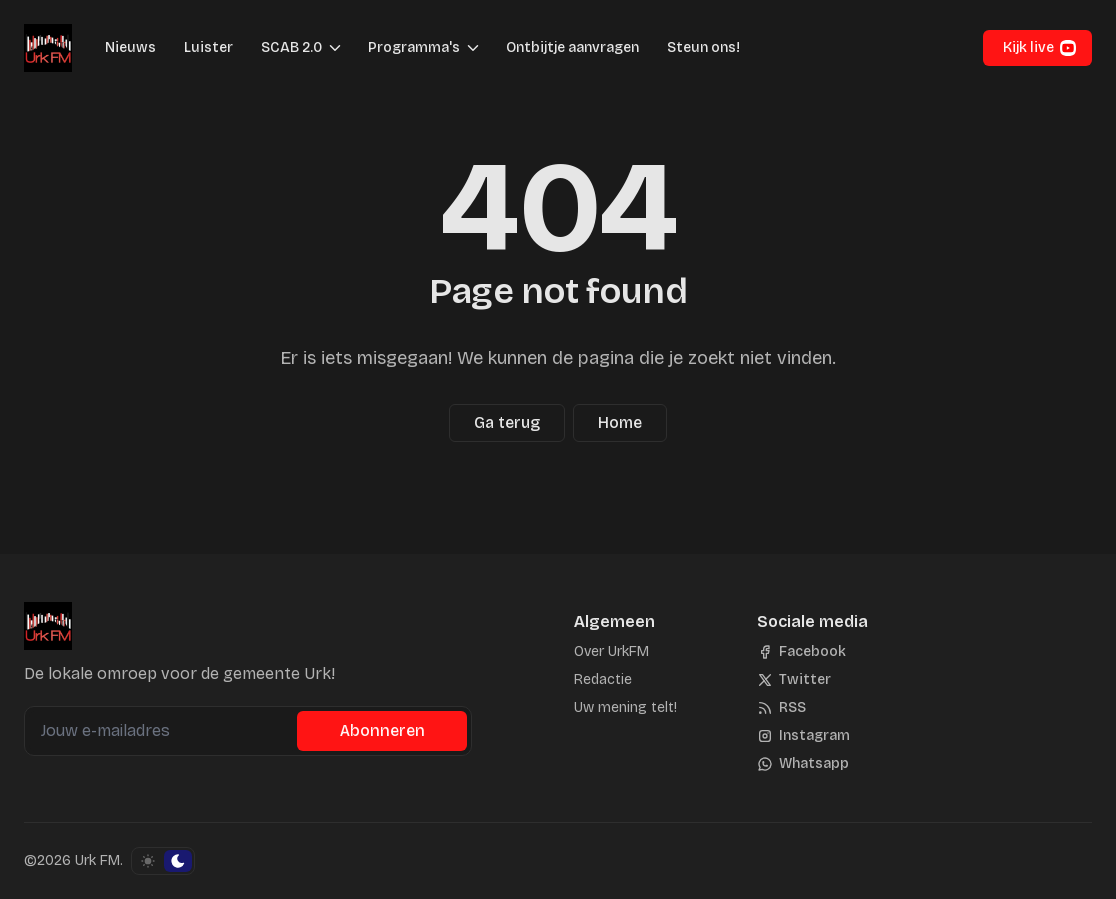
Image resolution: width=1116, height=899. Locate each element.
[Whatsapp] (803, 764)
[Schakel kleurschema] (163, 861)
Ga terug (507, 422)
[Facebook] (801, 652)
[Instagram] (803, 736)
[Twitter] (794, 680)
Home (620, 422)
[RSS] (781, 708)
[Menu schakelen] (335, 48)
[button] (285, 48)
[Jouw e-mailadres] (163, 731)
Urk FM (97, 860)
